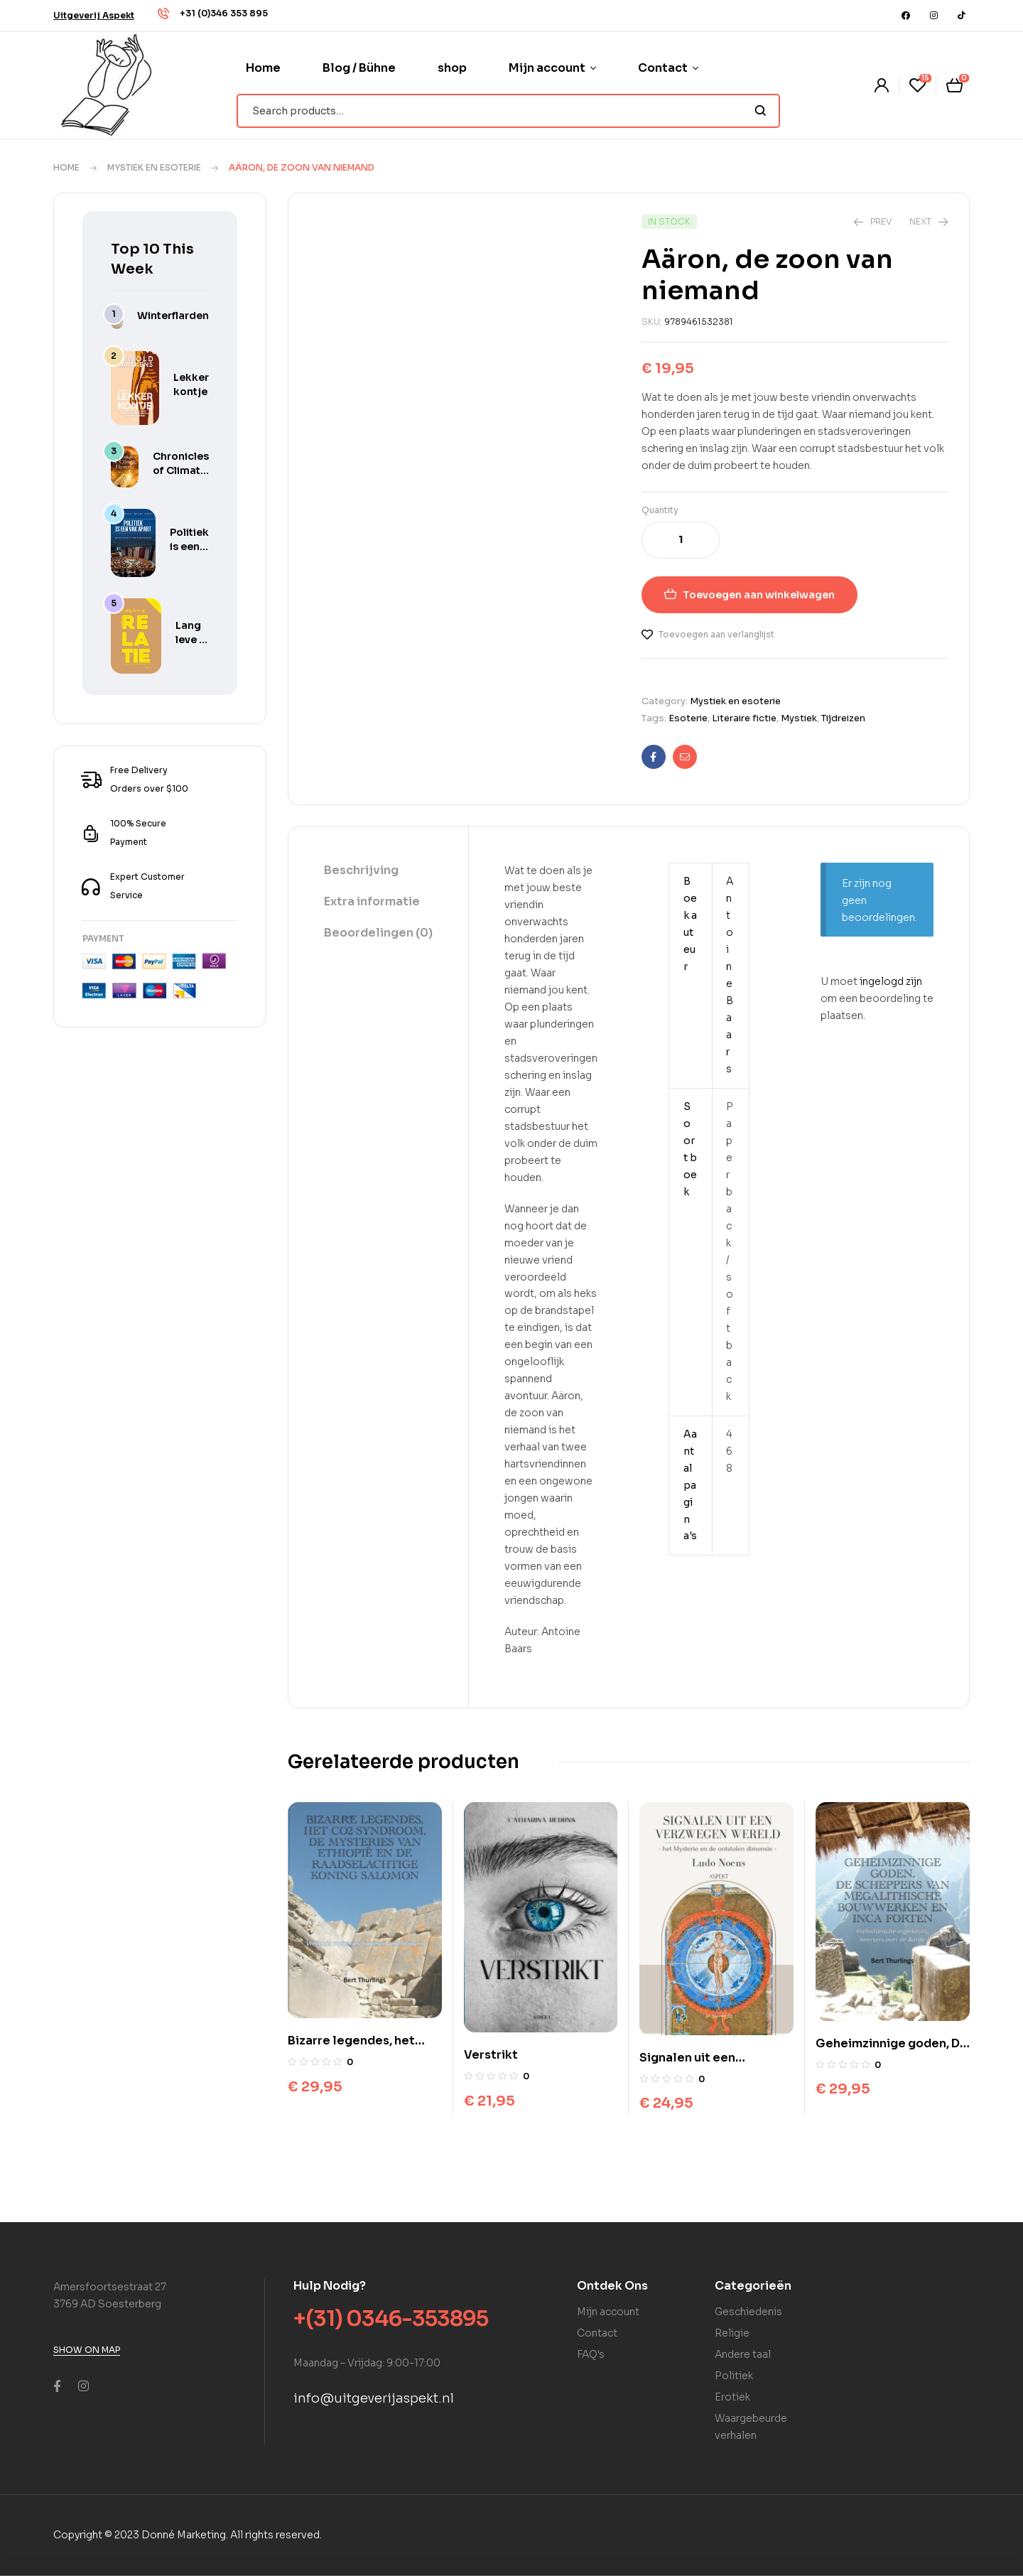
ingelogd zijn (891, 981)
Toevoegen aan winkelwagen (759, 594)
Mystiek (799, 718)
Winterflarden (173, 315)
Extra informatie (372, 901)
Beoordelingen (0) (378, 932)
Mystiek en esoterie (154, 167)
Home (66, 167)
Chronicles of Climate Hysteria (181, 470)
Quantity (660, 510)
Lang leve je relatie (192, 639)
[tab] (378, 871)
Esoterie (688, 718)
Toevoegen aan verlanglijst (716, 634)
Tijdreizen (843, 718)
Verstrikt (491, 2054)
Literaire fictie (744, 718)
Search (760, 111)
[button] (93, 15)
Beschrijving (361, 870)
